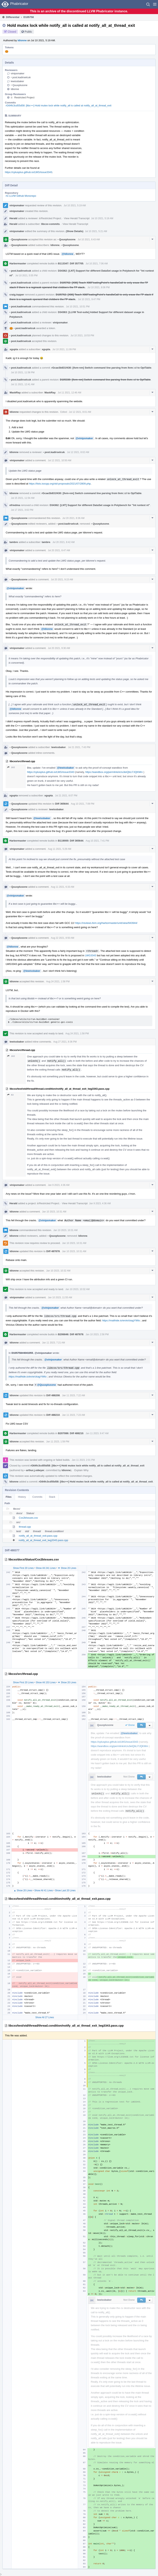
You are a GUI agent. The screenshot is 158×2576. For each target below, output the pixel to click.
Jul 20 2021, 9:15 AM (62, 579)
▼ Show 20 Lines (67, 1568)
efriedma (14, 505)
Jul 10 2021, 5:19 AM (75, 205)
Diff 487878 (53, 1251)
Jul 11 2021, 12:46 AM (69, 392)
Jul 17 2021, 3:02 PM (22, 510)
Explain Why (81, 1470)
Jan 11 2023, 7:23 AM (73, 1415)
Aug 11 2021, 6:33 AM (62, 887)
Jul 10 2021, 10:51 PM (78, 306)
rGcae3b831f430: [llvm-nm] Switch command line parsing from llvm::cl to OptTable (101, 367)
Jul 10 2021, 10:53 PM (82, 335)
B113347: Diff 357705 (70, 263)
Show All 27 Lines (44, 2017)
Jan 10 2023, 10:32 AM (58, 1270)
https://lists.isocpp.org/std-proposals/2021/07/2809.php (60, 483)
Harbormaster (17, 263)
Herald (13, 218)
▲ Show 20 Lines (23, 1890)
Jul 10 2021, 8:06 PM (98, 287)
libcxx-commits (50, 224)
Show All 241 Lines (46, 1568)
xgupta (14, 349)
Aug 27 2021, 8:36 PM (65, 1041)
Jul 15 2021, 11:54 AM (22, 498)
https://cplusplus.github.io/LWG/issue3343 (28, 172)
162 (11, 767)
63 (10, 1094)
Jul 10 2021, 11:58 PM (23, 372)
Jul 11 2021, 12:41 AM (22, 384)
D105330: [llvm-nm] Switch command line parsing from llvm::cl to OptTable (105, 379)
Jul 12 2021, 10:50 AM (59, 460)
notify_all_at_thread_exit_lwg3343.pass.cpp (43, 1540)
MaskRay (15, 392)
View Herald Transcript (77, 218)
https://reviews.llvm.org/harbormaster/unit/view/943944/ (106, 922)
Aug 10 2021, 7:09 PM (82, 803)
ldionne (22, 40)
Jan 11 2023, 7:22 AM (73, 1395)
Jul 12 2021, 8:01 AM (80, 412)
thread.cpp (25, 1526)
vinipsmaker (17, 73)
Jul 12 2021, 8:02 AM (78, 452)
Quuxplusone (19, 85)
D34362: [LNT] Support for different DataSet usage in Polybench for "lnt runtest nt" (100, 505)
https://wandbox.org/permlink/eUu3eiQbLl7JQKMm (114, 772)
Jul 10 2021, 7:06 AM (97, 263)
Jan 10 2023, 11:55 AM (60, 1297)
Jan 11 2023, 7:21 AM (53, 1342)
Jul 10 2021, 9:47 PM (89, 299)
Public (28, 31)
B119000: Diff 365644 (70, 840)
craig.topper (16, 294)
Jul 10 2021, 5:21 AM (96, 231)
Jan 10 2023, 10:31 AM (54, 1211)
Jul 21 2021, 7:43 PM (79, 747)
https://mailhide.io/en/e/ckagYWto (121, 1320)
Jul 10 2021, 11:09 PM (64, 349)
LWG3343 (90, 955)
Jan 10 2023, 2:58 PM (97, 1334)
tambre (13, 542)
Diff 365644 (62, 803)
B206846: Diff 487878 (70, 1334)
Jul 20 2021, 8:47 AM (59, 550)
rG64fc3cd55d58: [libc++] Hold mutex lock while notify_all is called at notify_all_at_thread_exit (58, 105)
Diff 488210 (53, 1414)
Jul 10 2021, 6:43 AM (89, 239)
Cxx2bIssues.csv (28, 1517)
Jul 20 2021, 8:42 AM (64, 542)
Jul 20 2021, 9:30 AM (59, 648)
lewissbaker (17, 81)
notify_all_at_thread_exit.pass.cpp (38, 1535)
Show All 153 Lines (46, 1682)
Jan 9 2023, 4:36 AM (58, 1185)
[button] (155, 4)
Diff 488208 (53, 1395)
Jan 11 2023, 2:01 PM (83, 1460)
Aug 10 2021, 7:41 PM (97, 840)
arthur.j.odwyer (34, 1470)
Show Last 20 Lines (65, 1890)
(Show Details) (75, 231)
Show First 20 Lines (23, 1568)
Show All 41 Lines (43, 1890)
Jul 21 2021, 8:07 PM (66, 795)
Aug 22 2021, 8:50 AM (62, 938)
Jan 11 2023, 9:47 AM (97, 1433)
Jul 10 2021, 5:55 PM (26, 275)
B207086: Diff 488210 (70, 1433)
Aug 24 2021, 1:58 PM (57, 981)
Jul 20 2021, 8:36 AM (73, 518)
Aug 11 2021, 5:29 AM (59, 849)
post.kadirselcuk (21, 77)
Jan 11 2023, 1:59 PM (57, 1441)
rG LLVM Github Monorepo (21, 195)
